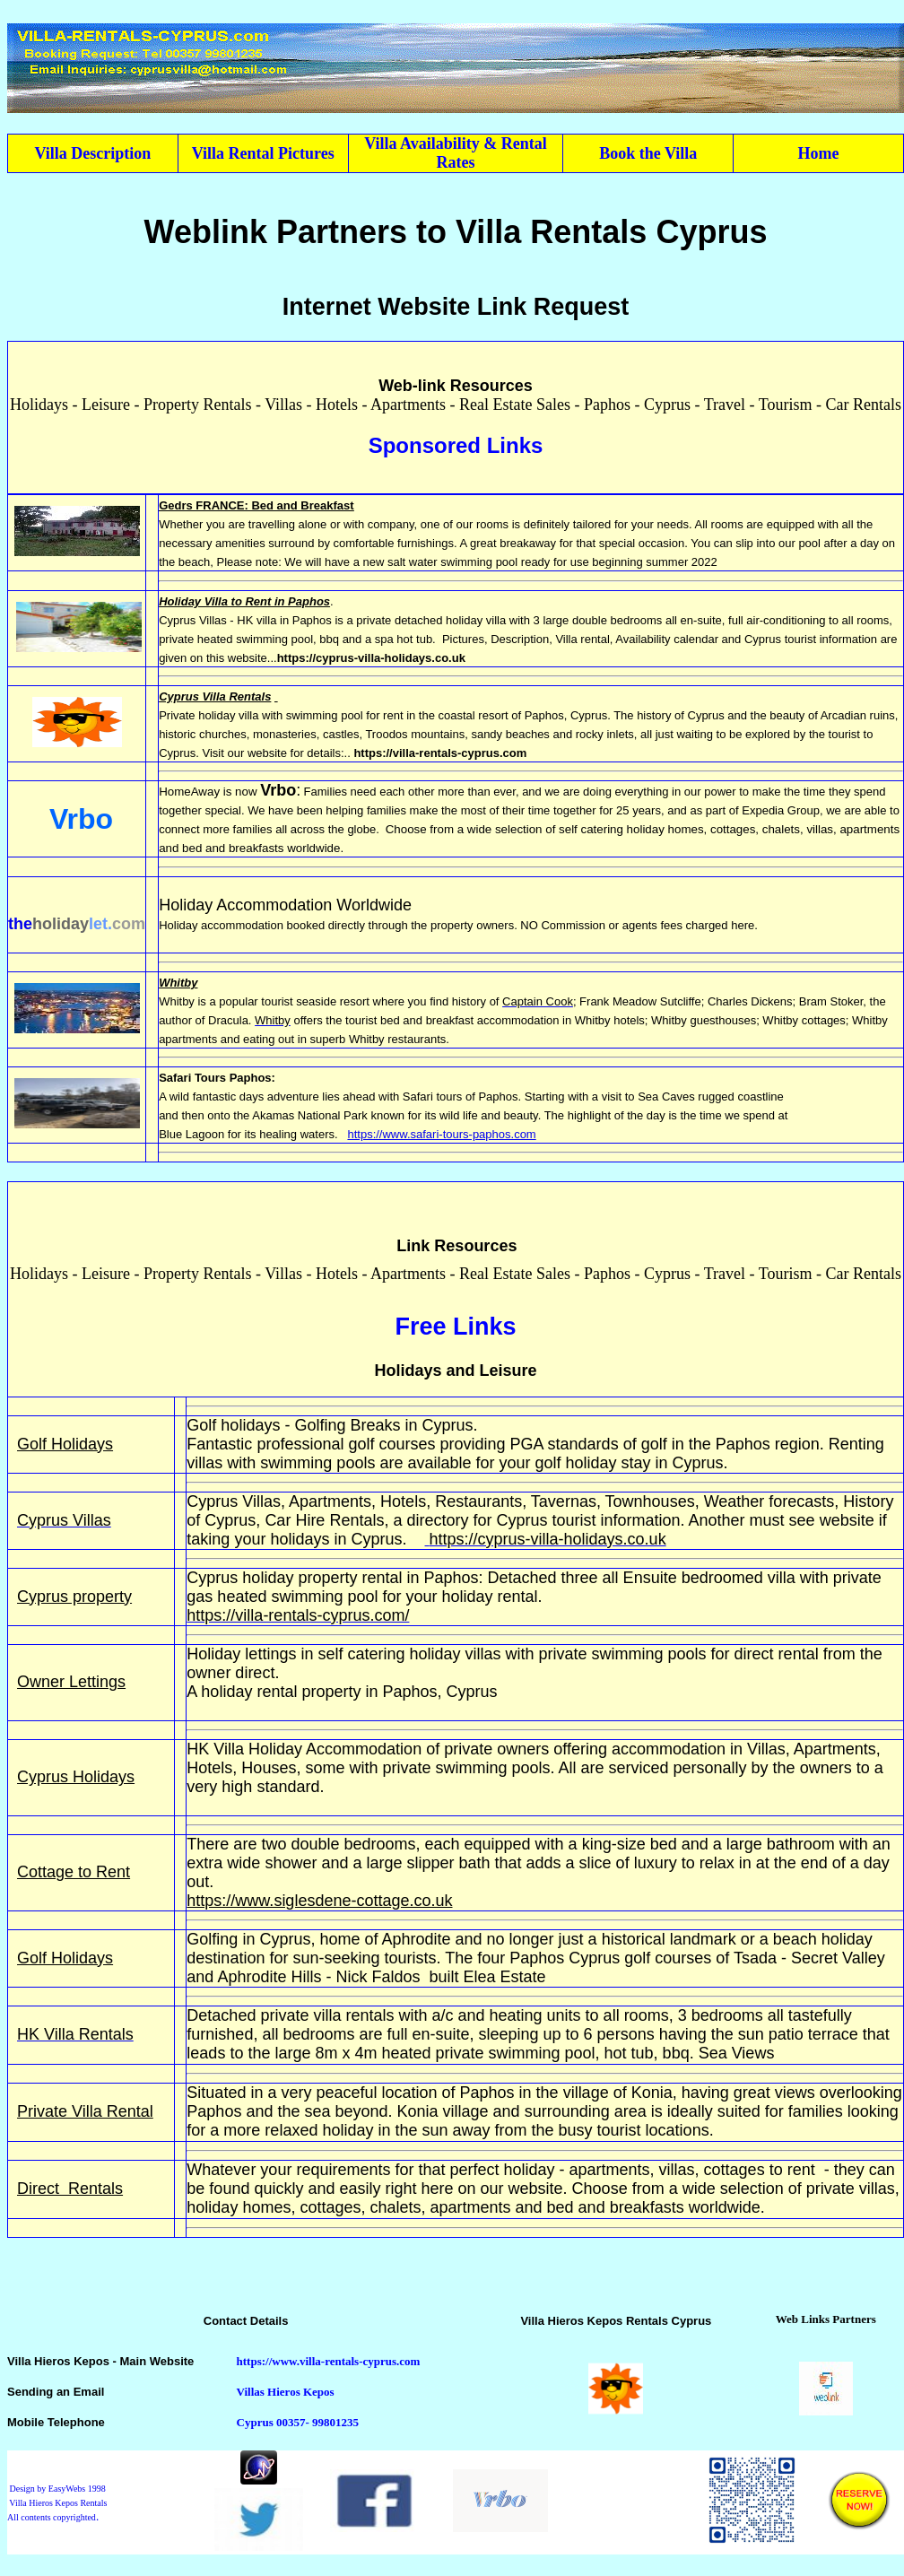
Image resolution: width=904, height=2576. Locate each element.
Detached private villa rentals (292, 2015)
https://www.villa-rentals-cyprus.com (329, 2361)
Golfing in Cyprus (248, 1939)
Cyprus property (74, 1597)
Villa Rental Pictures (263, 153)
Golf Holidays (65, 1444)
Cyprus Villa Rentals (215, 696)
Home (818, 153)
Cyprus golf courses (640, 1958)
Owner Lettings (71, 1682)
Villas (766, 1749)
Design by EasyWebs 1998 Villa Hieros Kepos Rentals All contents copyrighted (57, 2503)
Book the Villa (648, 153)
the (20, 924)
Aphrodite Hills (269, 1977)
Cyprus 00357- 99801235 (298, 2422)
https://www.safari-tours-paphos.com (441, 1134)
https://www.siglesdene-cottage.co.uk (319, 1901)
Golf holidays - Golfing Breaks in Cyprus (330, 1425)
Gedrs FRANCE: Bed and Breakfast (256, 505)
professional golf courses (345, 1444)
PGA (526, 1444)
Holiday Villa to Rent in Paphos (244, 601)
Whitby (178, 982)
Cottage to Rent (73, 1872)
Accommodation (362, 1749)
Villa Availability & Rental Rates (455, 153)
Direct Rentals (70, 2188)
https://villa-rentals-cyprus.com (439, 753)
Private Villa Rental (85, 2111)
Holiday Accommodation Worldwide (285, 905)
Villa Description (93, 153)
